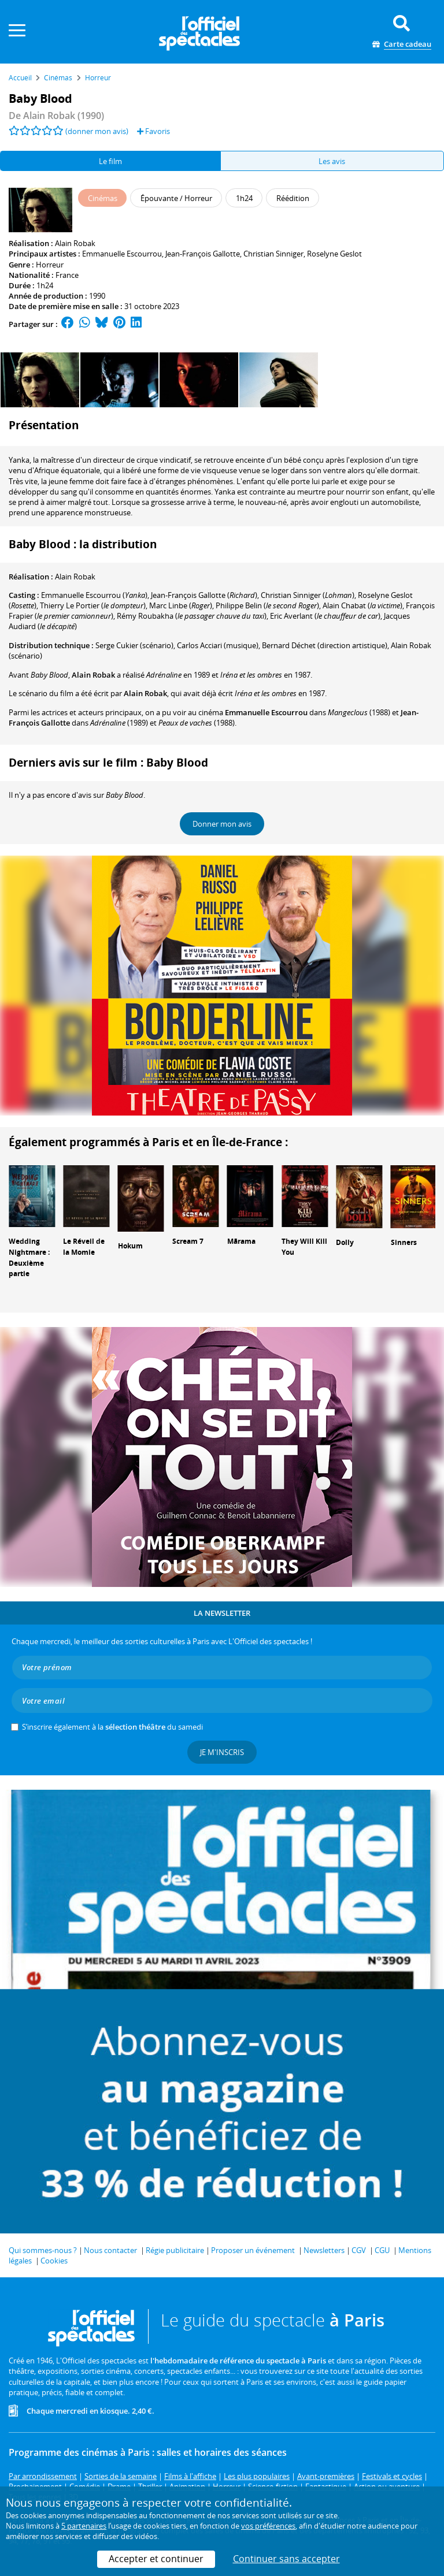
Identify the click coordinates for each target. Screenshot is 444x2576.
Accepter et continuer (156, 2558)
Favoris (153, 131)
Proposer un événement (253, 2250)
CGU (382, 2250)
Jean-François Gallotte (202, 253)
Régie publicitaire (175, 2250)
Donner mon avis (222, 824)
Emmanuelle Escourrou (122, 253)
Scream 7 (188, 1241)
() (94, 595)
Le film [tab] (110, 161)
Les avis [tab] (332, 161)
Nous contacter (110, 2250)
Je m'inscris (222, 1752)
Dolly (345, 1242)
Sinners (404, 1242)
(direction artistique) (324, 645)
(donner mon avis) (96, 131)
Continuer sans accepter (286, 2558)
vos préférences (268, 2526)
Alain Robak (75, 243)
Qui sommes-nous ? (43, 2250)
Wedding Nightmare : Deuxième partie (29, 1257)
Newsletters (324, 2250)
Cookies (54, 2260)
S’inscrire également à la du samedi (112, 1727)
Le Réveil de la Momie (84, 1246)
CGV (359, 2250)
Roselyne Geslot (334, 253)
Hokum (130, 1246)
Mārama (241, 1241)
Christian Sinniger (273, 253)
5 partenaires (83, 2526)
